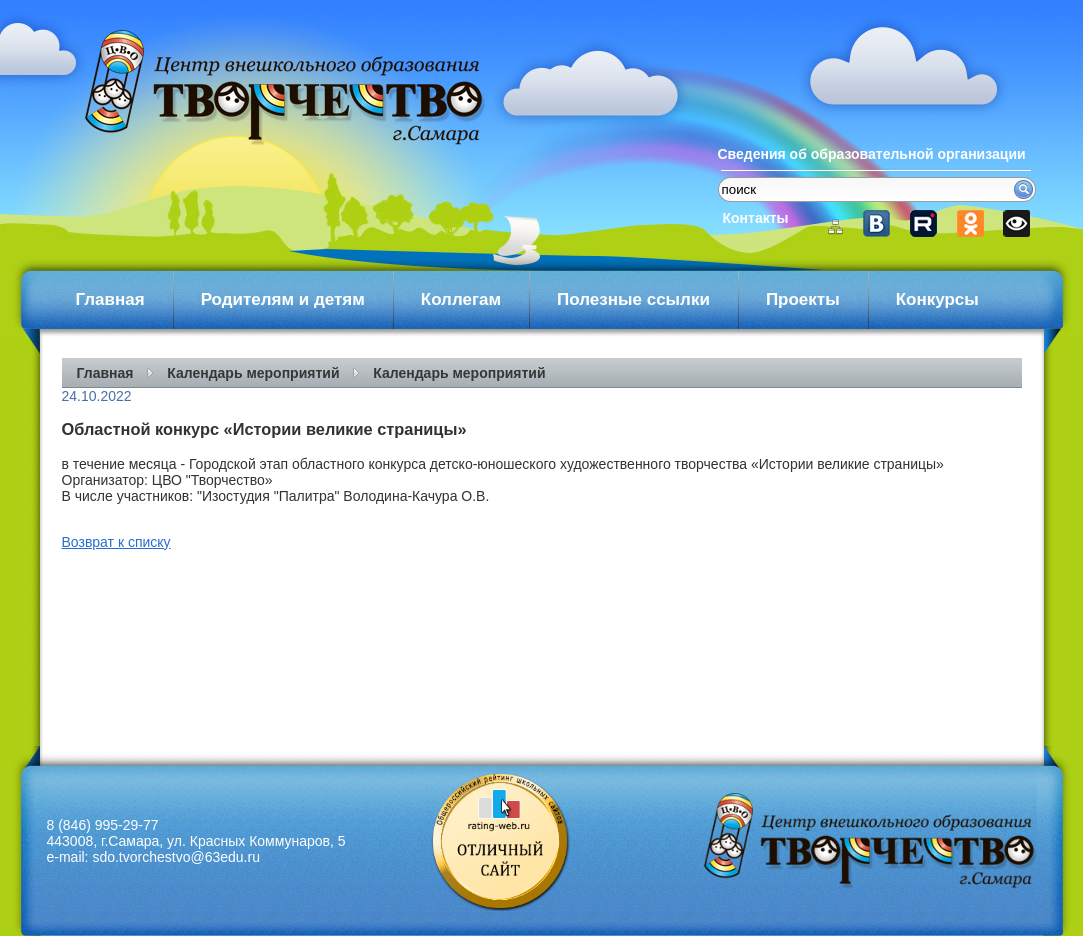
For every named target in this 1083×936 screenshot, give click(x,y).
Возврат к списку (116, 542)
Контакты (756, 218)
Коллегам (461, 299)
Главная (110, 299)
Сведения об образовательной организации (872, 154)
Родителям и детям (283, 299)
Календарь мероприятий (253, 373)
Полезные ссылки (633, 299)
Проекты (803, 299)
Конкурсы (937, 299)
